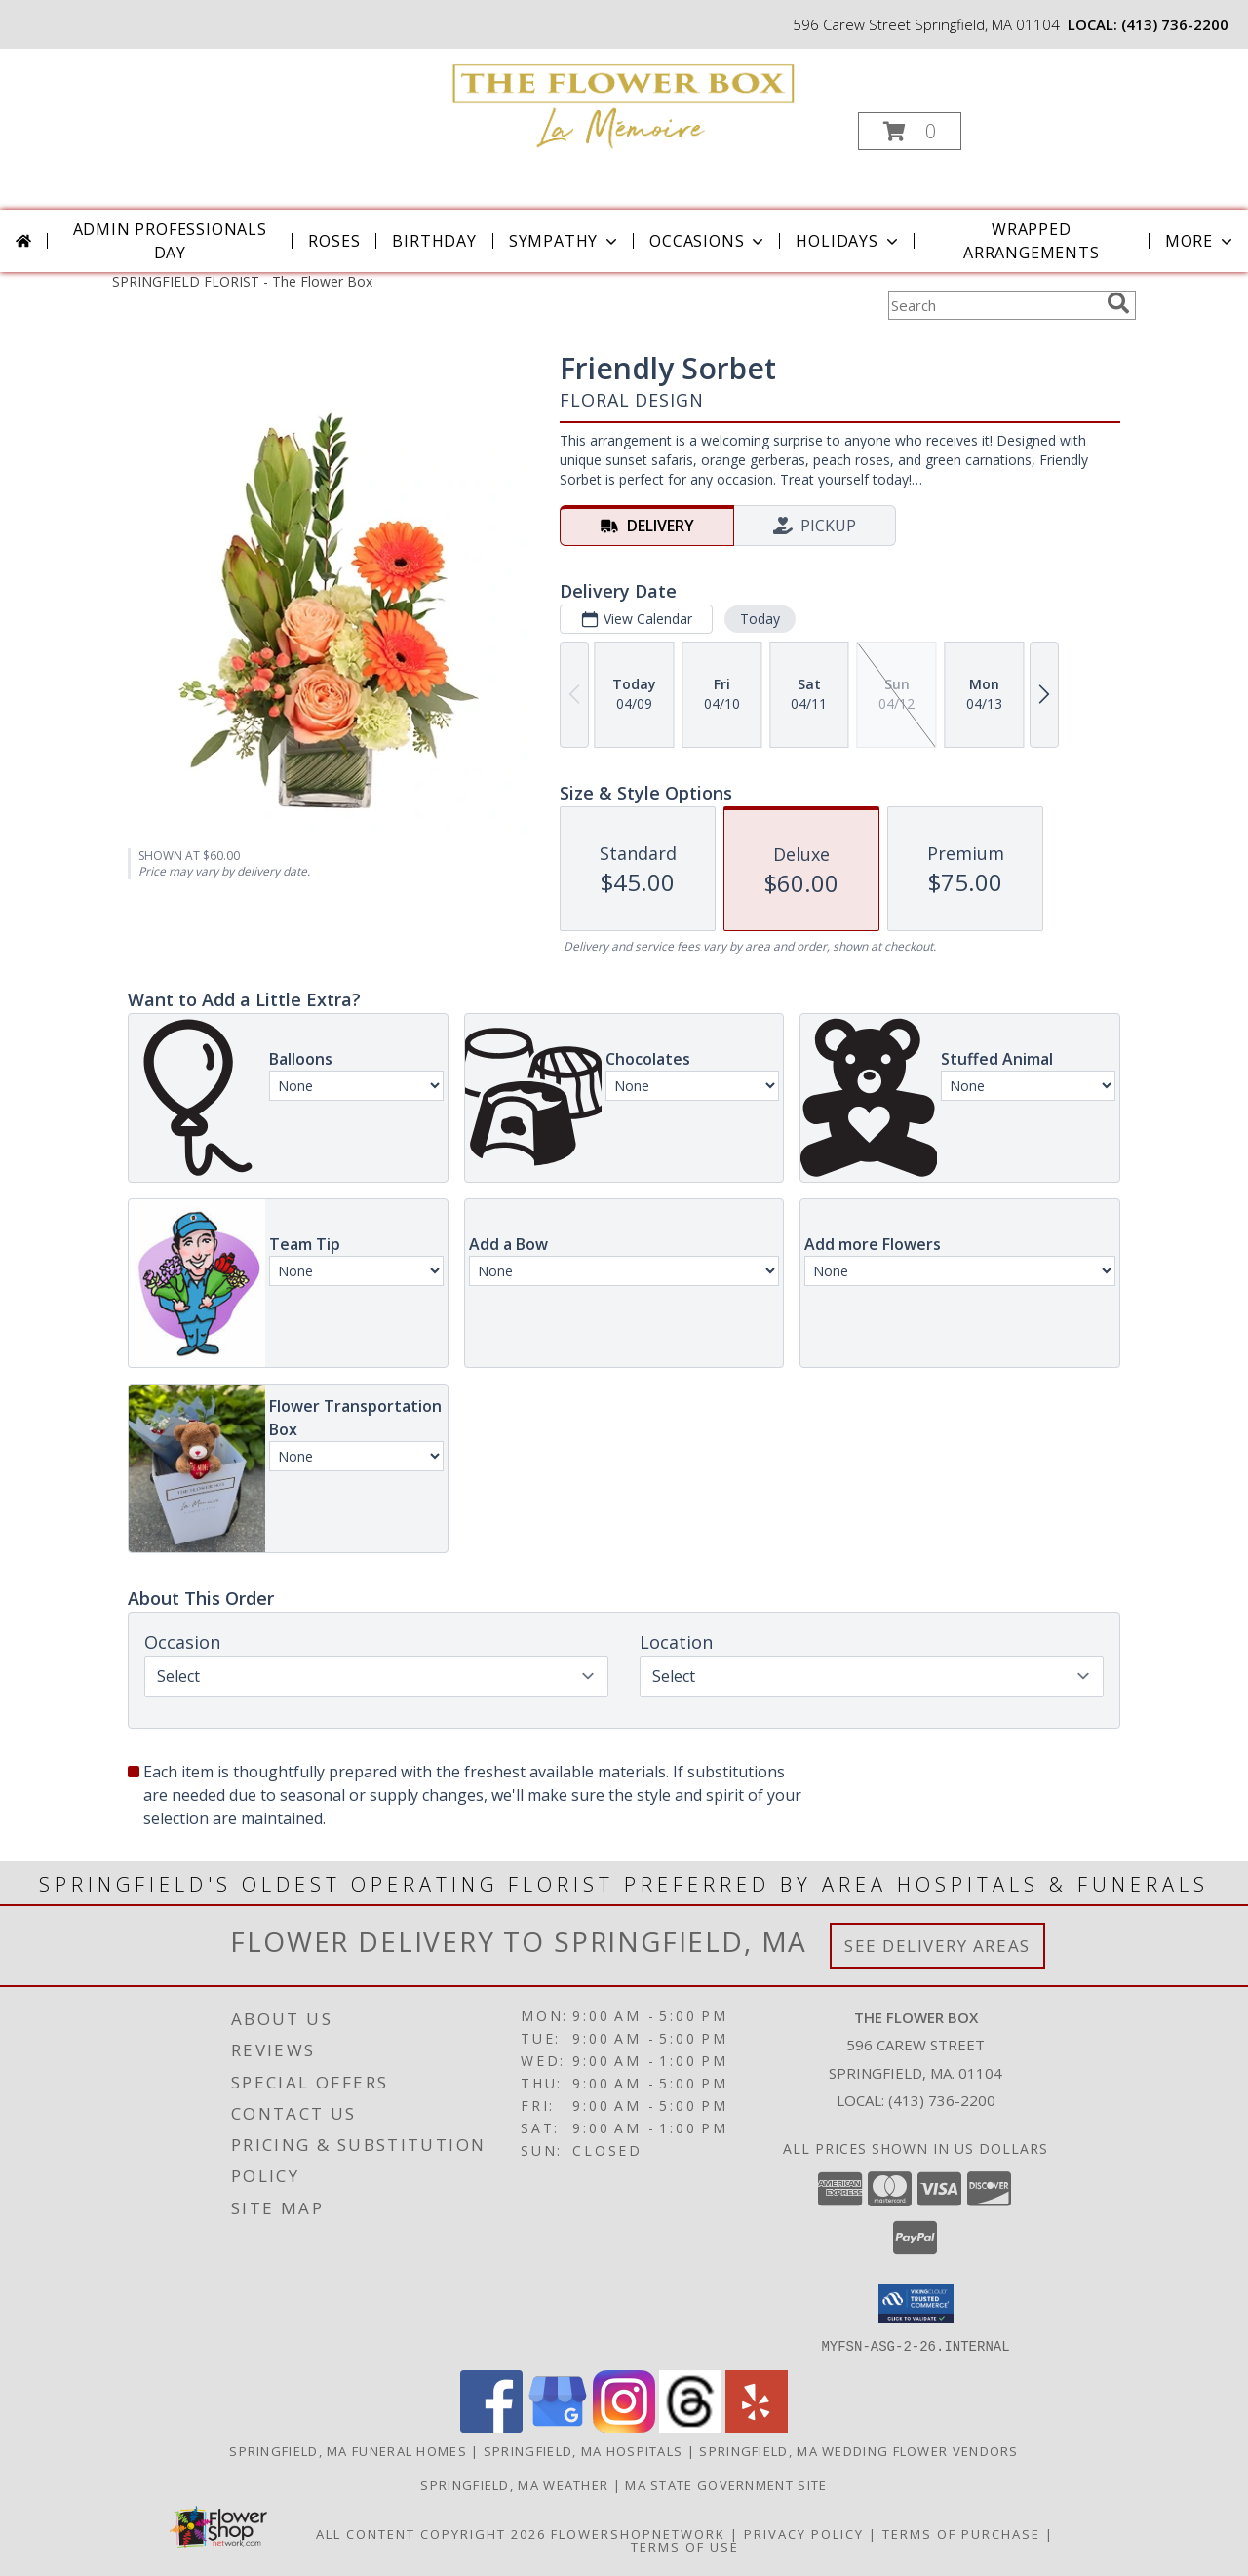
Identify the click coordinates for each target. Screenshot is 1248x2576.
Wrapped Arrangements (1031, 240)
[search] (1118, 303)
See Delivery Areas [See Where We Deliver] (937, 1945)
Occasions (708, 241)
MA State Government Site (726, 2484)
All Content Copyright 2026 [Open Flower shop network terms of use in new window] (431, 2533)
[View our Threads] (690, 2426)
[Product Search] (993, 305)
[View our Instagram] (624, 2426)
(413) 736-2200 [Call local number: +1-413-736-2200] (1174, 24)
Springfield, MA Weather (514, 2484)
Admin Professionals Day (170, 240)
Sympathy (565, 241)
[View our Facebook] (491, 2426)
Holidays (848, 241)
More (1200, 241)
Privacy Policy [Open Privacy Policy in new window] (804, 2533)
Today (760, 618)
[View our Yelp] (756, 2426)
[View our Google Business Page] (557, 2426)
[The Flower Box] (622, 102)
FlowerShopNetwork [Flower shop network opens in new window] (638, 2533)
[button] (909, 131)
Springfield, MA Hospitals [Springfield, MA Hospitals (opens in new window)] (583, 2450)
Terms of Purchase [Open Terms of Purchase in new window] (961, 2533)
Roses (334, 241)
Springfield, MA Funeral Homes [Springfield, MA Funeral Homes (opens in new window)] (348, 2450)
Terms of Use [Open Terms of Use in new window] (685, 2546)
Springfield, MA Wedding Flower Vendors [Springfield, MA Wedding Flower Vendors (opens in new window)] (858, 2450)
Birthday (434, 241)
